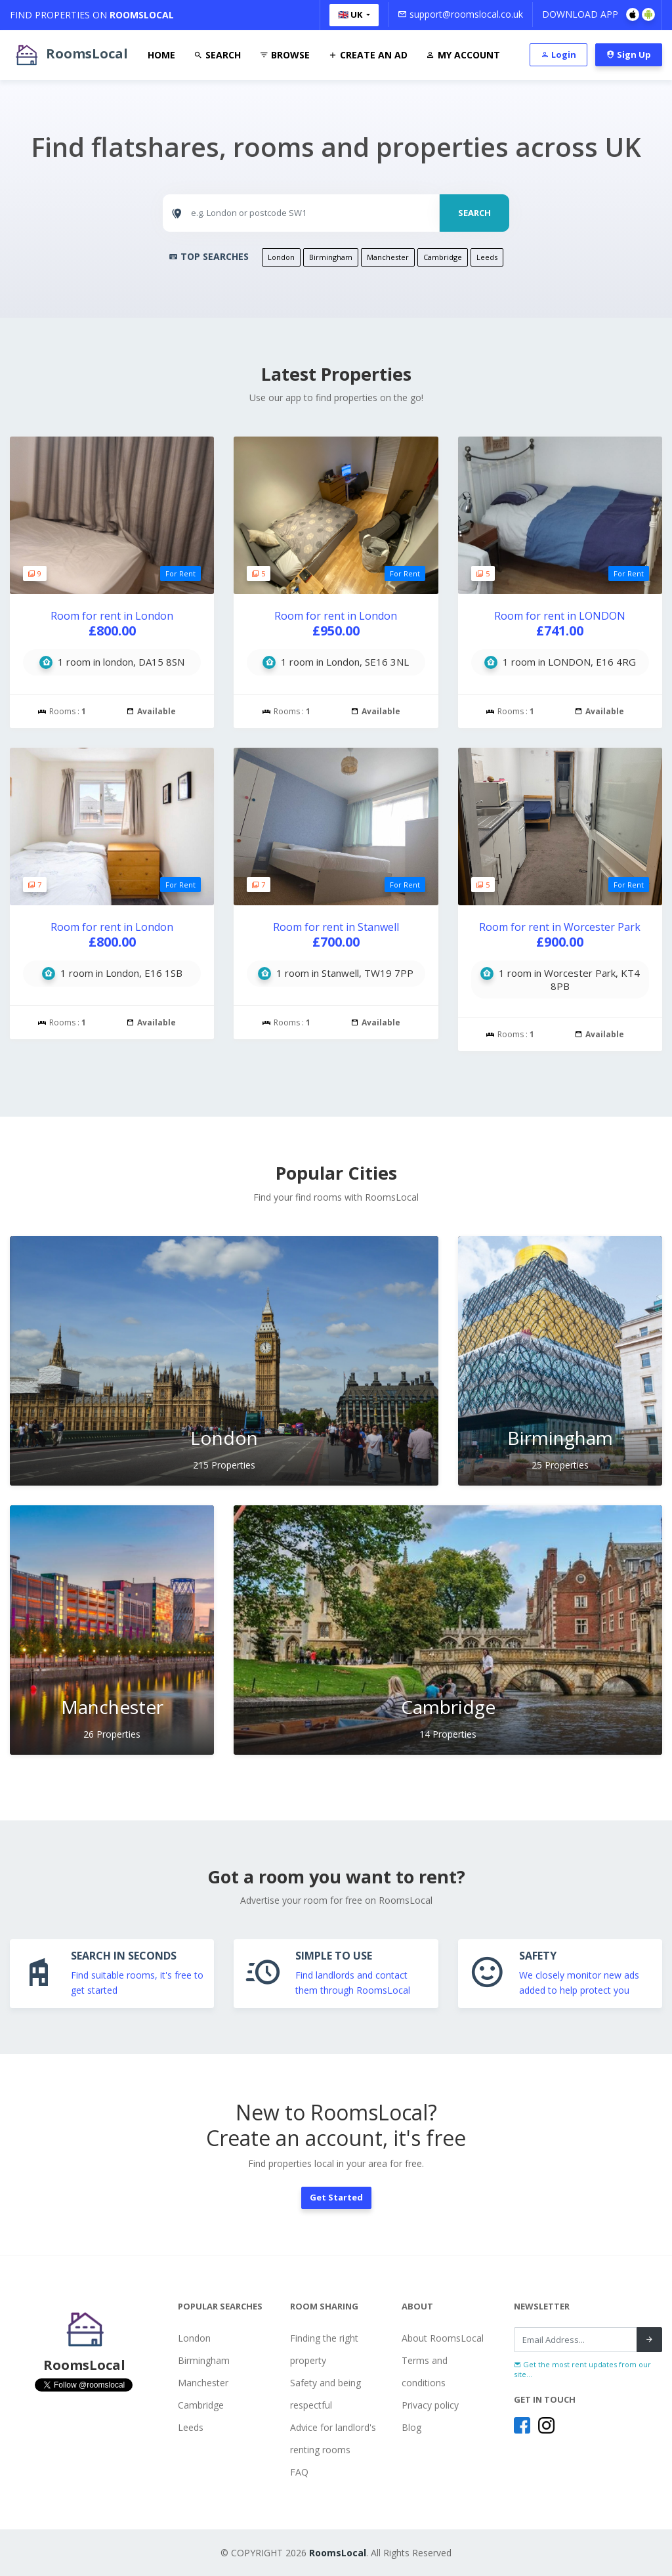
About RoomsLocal (443, 2338)
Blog (411, 2427)
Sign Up (628, 54)
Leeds (486, 257)
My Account (463, 55)
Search (217, 55)
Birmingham (330, 257)
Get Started (336, 2197)
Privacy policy (430, 2405)
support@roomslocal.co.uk (460, 14)
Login (558, 54)
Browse (284, 55)
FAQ (299, 2472)
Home (161, 55)
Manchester (388, 257)
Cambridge (442, 257)
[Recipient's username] (575, 2339)
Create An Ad (368, 55)
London (281, 257)
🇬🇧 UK (351, 14)
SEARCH (474, 213)
